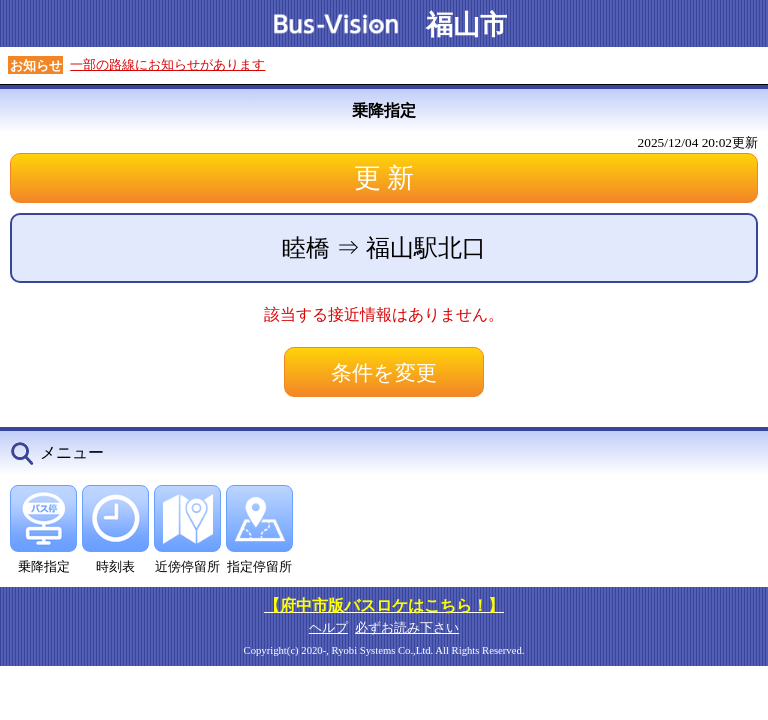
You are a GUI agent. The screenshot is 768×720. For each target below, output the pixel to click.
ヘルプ (328, 627)
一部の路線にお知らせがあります (167, 64)
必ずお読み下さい (407, 627)
